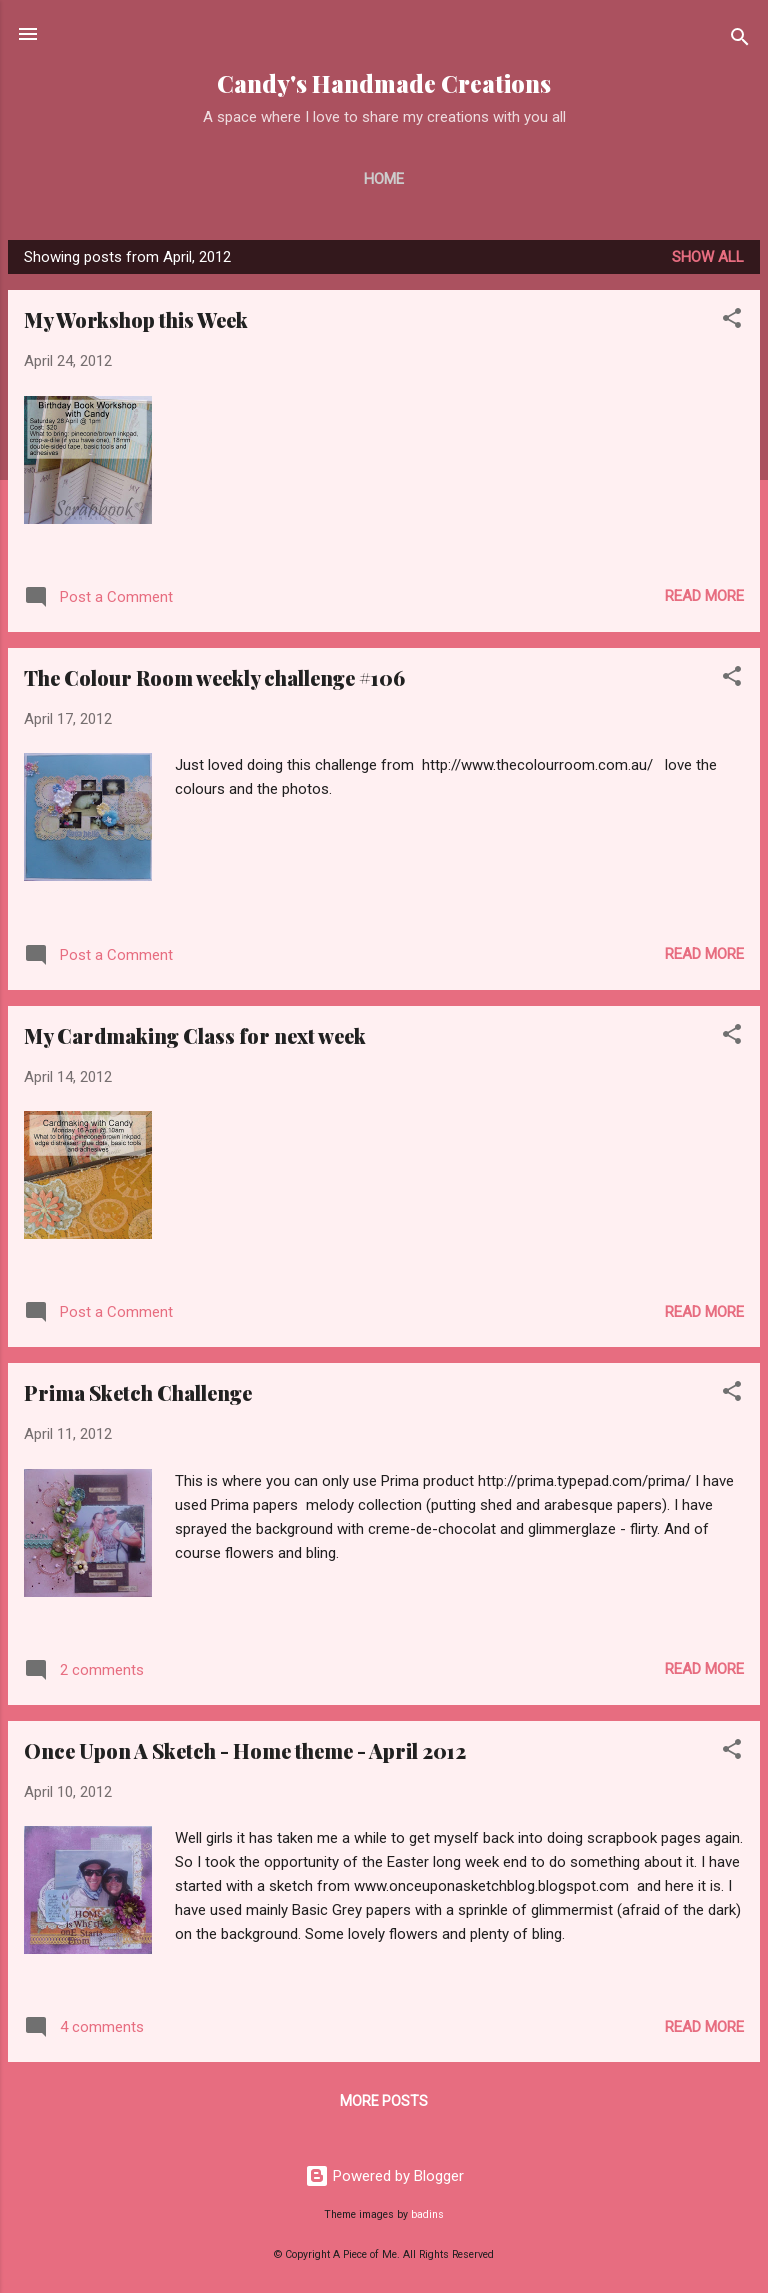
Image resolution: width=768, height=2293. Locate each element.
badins (427, 2214)
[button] (732, 321)
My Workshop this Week (136, 319)
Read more (704, 596)
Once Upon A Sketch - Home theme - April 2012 (245, 1750)
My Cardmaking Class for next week (195, 1035)
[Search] (740, 40)
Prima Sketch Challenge (138, 1392)
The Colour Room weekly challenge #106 (214, 677)
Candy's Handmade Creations (384, 83)
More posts (384, 2101)
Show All (708, 257)
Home (384, 179)
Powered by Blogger (384, 2176)
